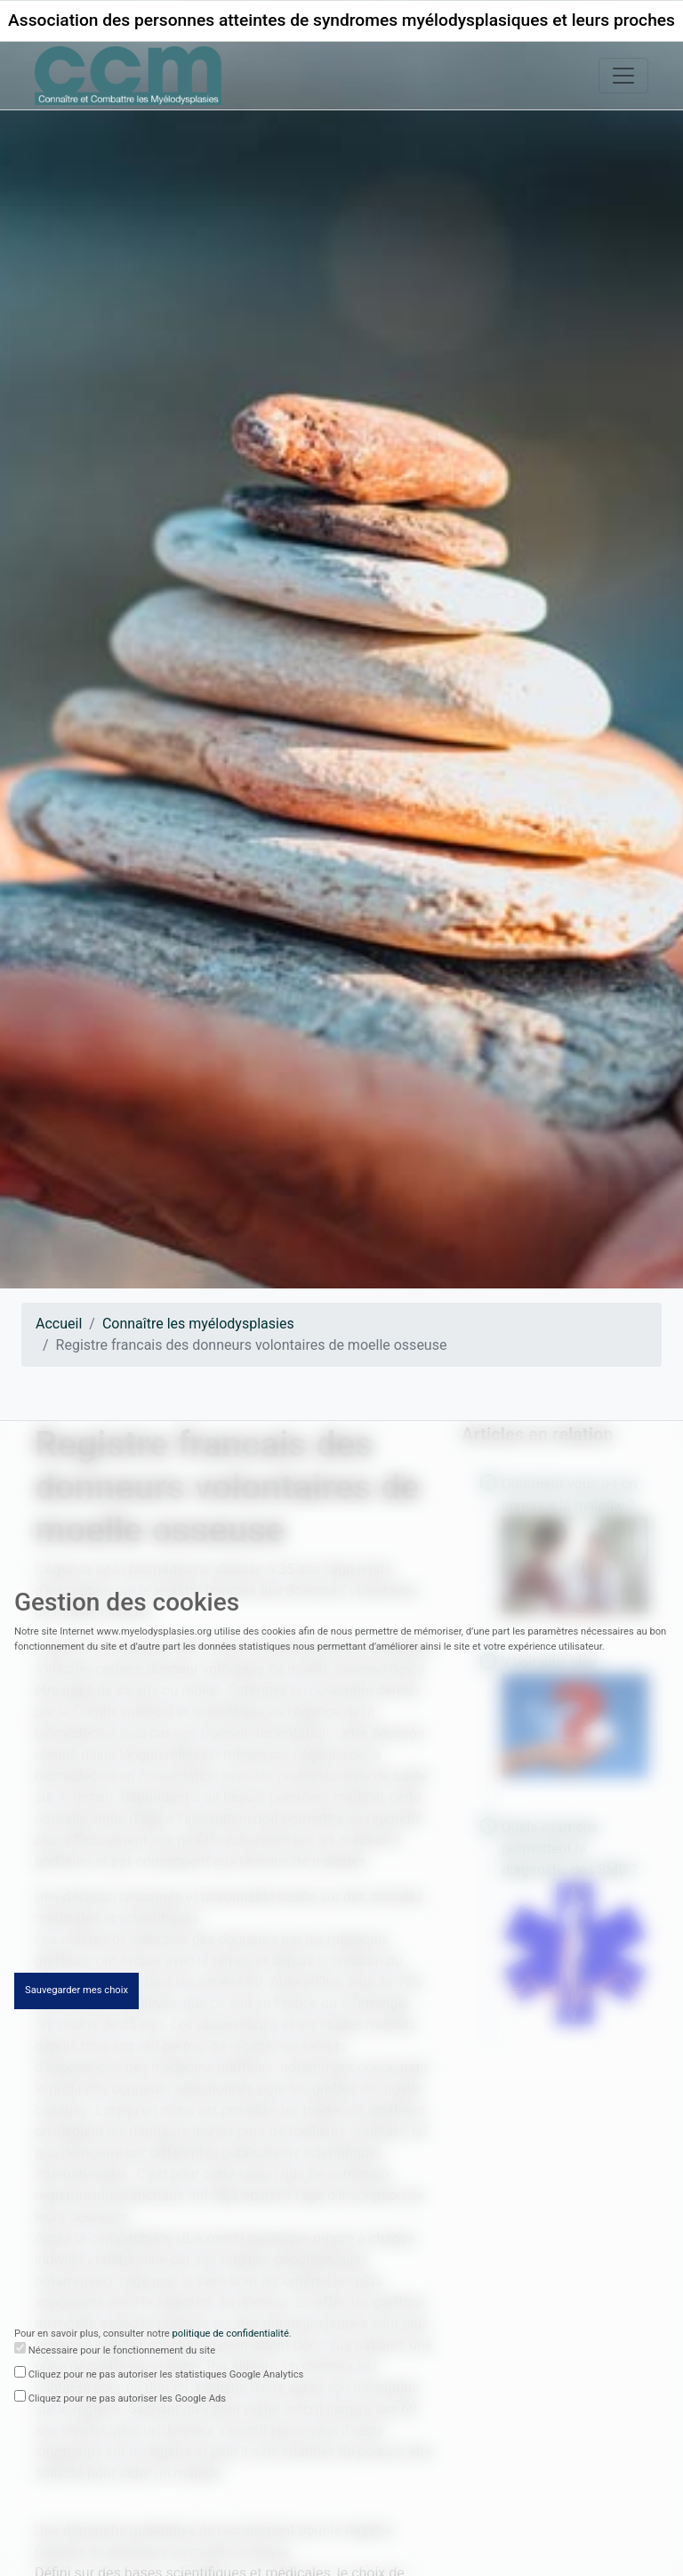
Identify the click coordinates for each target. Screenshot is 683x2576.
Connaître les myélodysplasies (198, 1323)
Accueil (59, 1323)
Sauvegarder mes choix (76, 1991)
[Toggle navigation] (623, 75)
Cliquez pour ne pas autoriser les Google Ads (127, 2399)
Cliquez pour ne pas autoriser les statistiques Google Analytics (166, 2375)
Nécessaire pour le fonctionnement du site (121, 2351)
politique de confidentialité (231, 2334)
